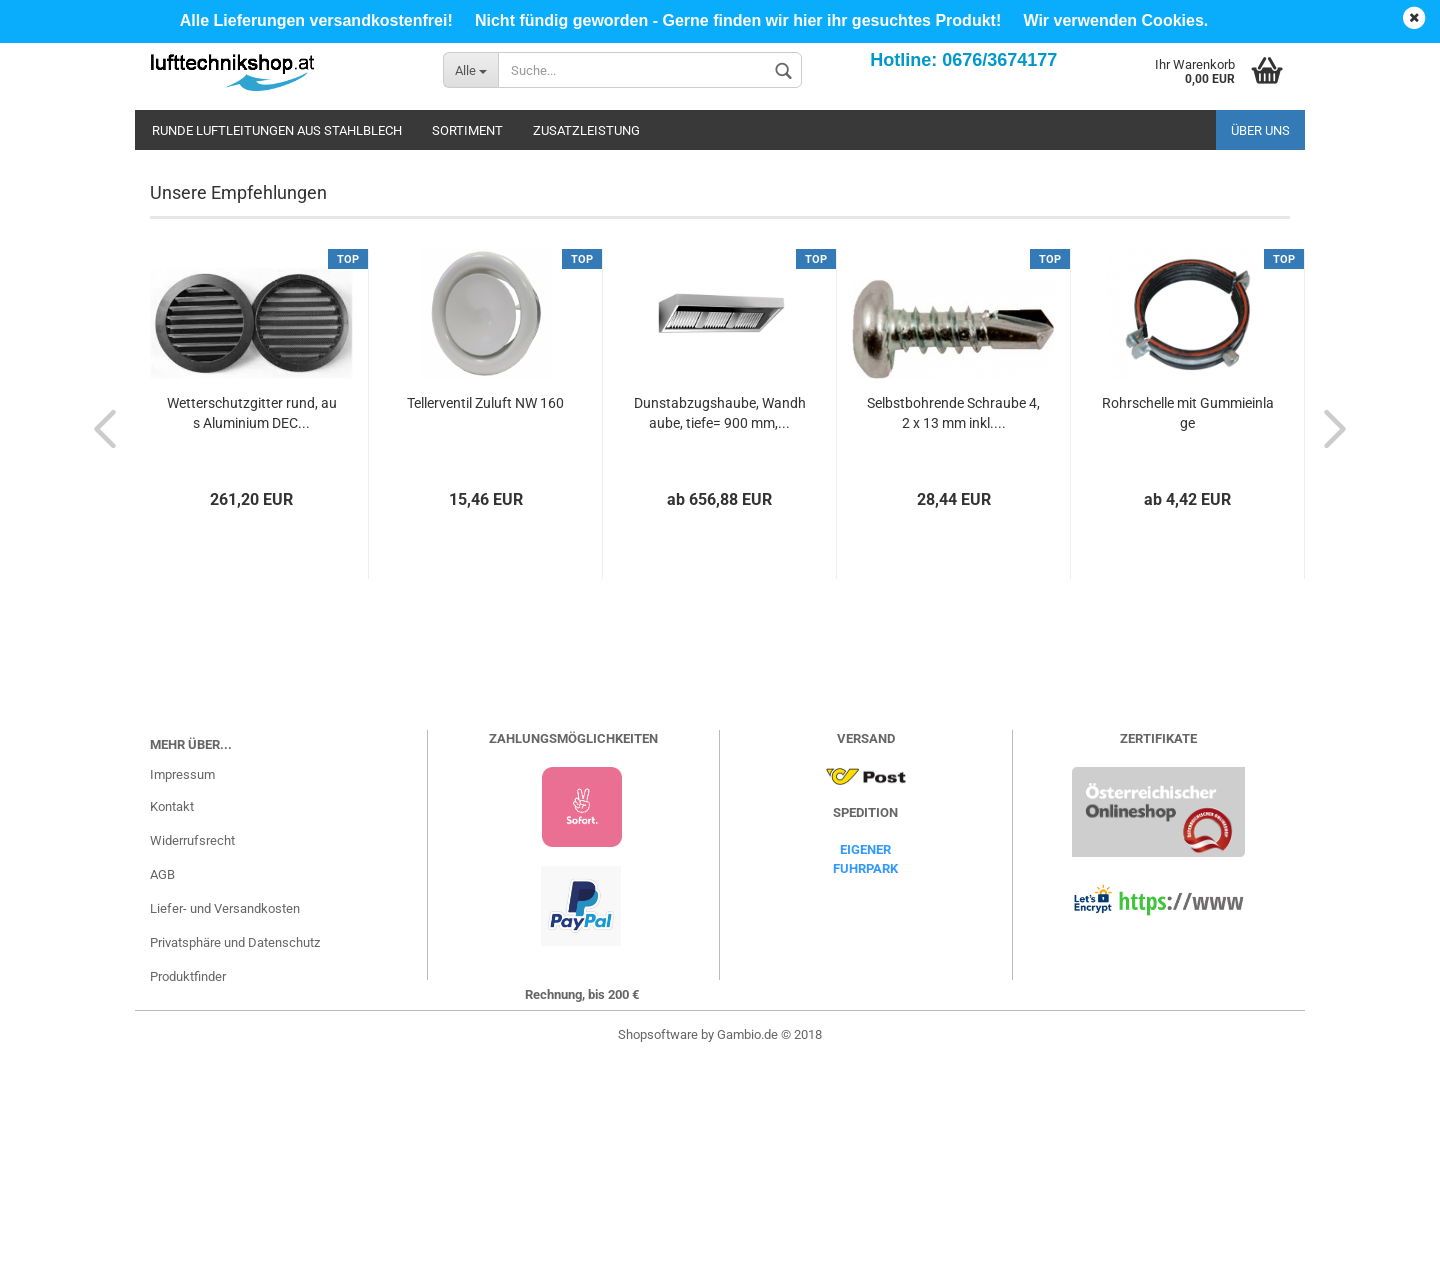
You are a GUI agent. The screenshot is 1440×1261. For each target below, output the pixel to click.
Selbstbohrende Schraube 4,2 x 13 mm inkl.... (953, 613)
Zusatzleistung (586, 130)
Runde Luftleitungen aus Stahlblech (277, 130)
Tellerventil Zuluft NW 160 (485, 603)
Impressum (182, 974)
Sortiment (467, 130)
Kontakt (172, 1006)
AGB (162, 1074)
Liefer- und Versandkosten (225, 1108)
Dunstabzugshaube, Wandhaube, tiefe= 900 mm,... (720, 613)
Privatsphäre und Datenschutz (235, 1142)
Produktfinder (188, 1176)
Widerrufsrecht (192, 1040)
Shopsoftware (658, 1234)
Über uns (1260, 130)
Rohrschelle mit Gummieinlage (1188, 613)
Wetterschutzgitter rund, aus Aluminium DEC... (252, 613)
